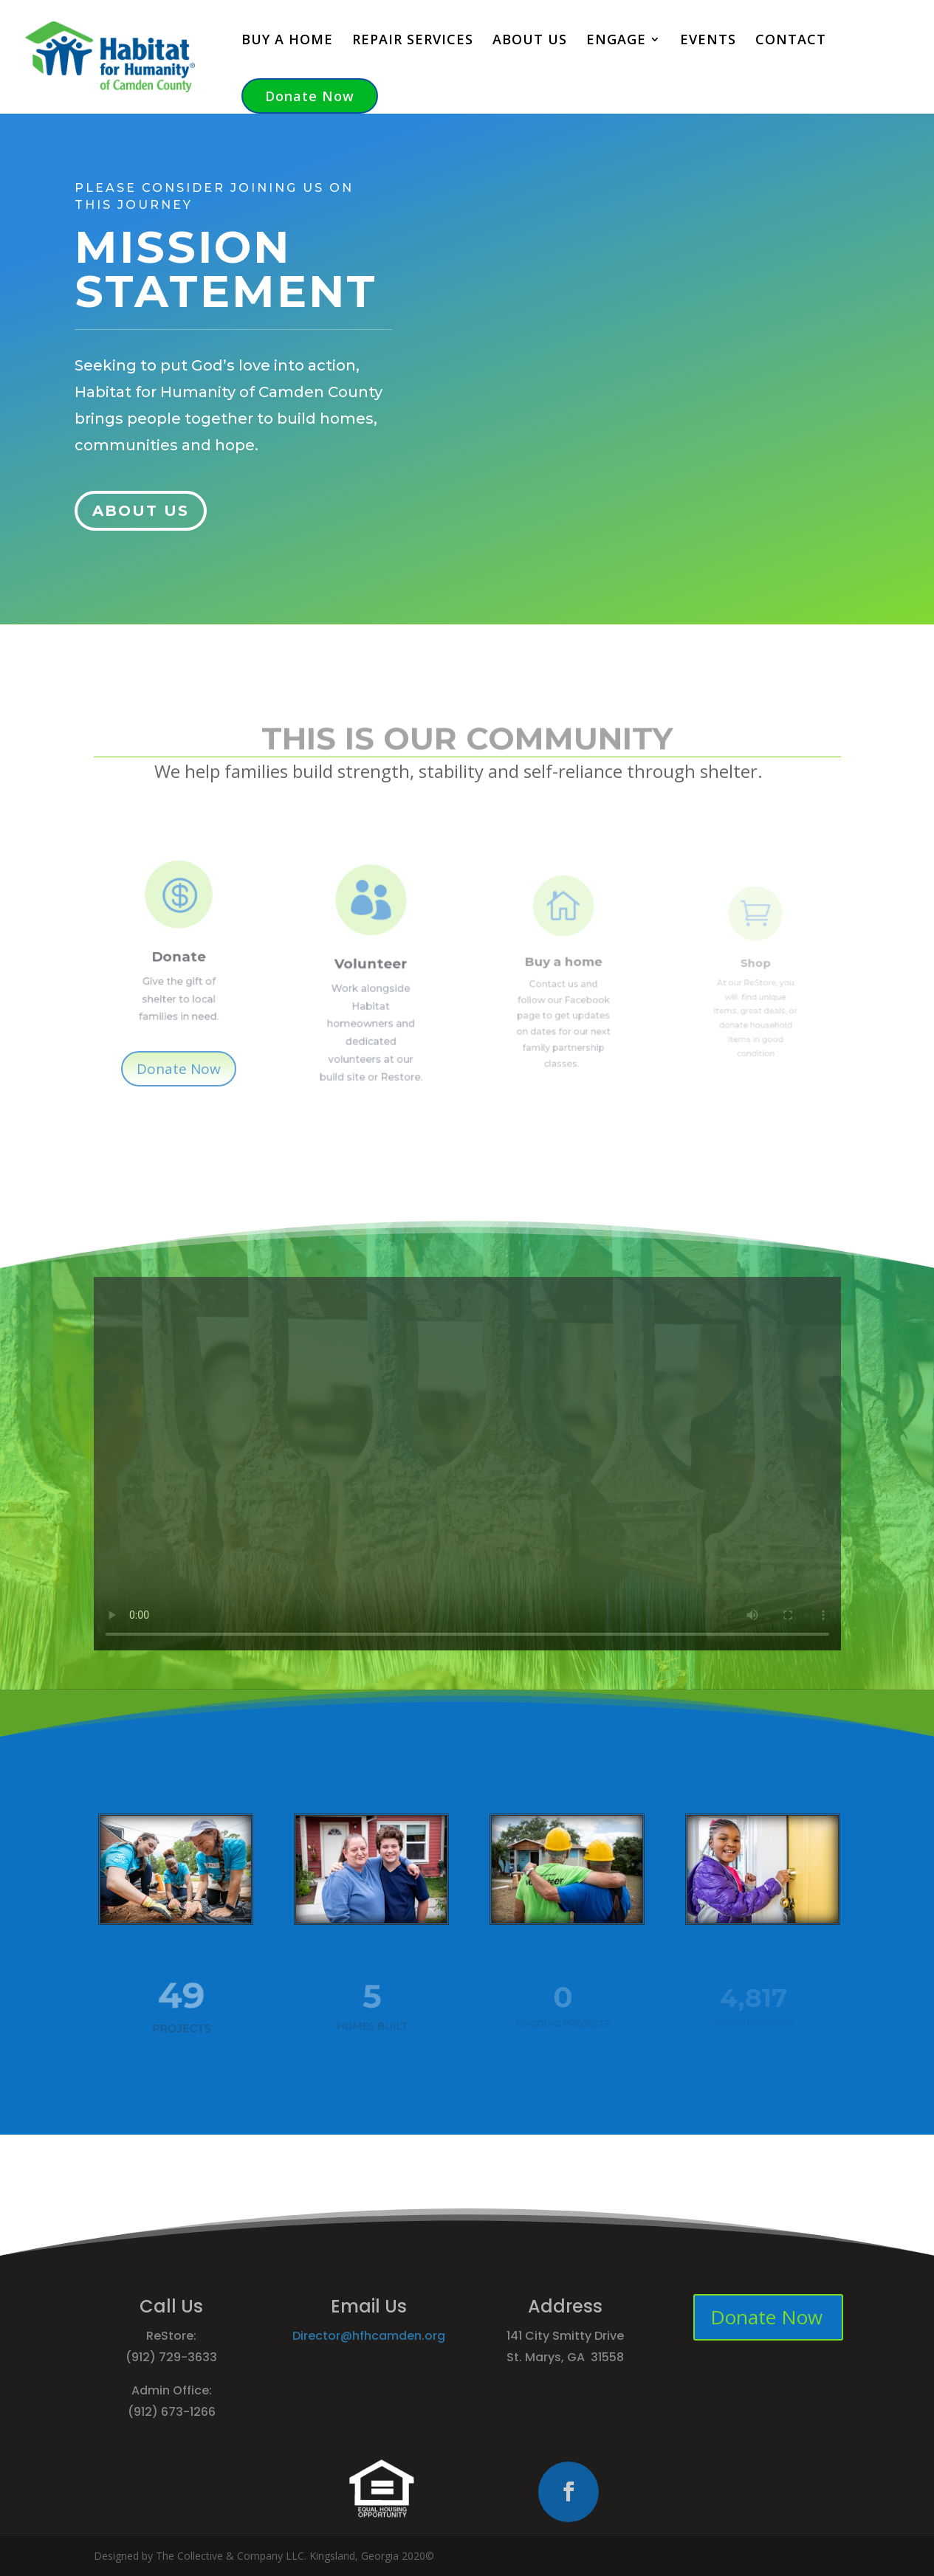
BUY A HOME (287, 41)
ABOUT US (529, 41)
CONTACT (790, 41)
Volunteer (371, 968)
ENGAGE (616, 41)
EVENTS (708, 41)
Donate (179, 949)
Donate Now (309, 96)
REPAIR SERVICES (412, 41)
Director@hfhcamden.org (368, 2335)
